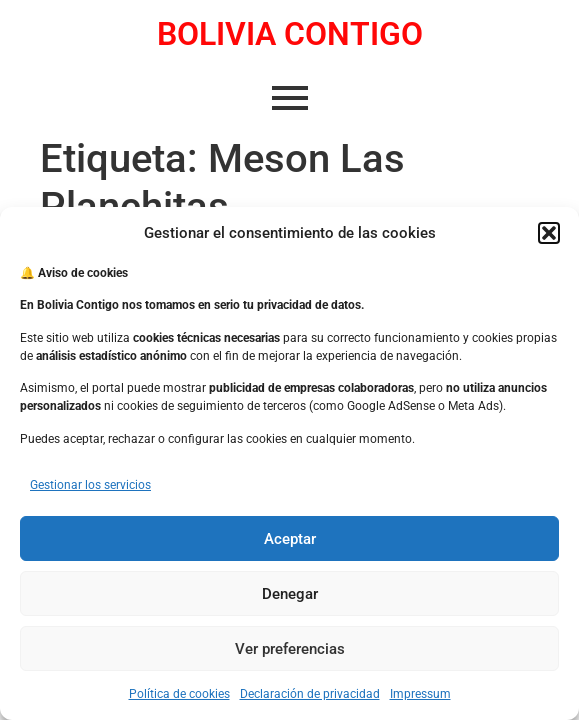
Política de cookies (179, 694)
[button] (549, 233)
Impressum (420, 694)
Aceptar (290, 539)
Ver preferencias (290, 649)
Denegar (290, 594)
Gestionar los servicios (90, 485)
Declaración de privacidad (310, 694)
